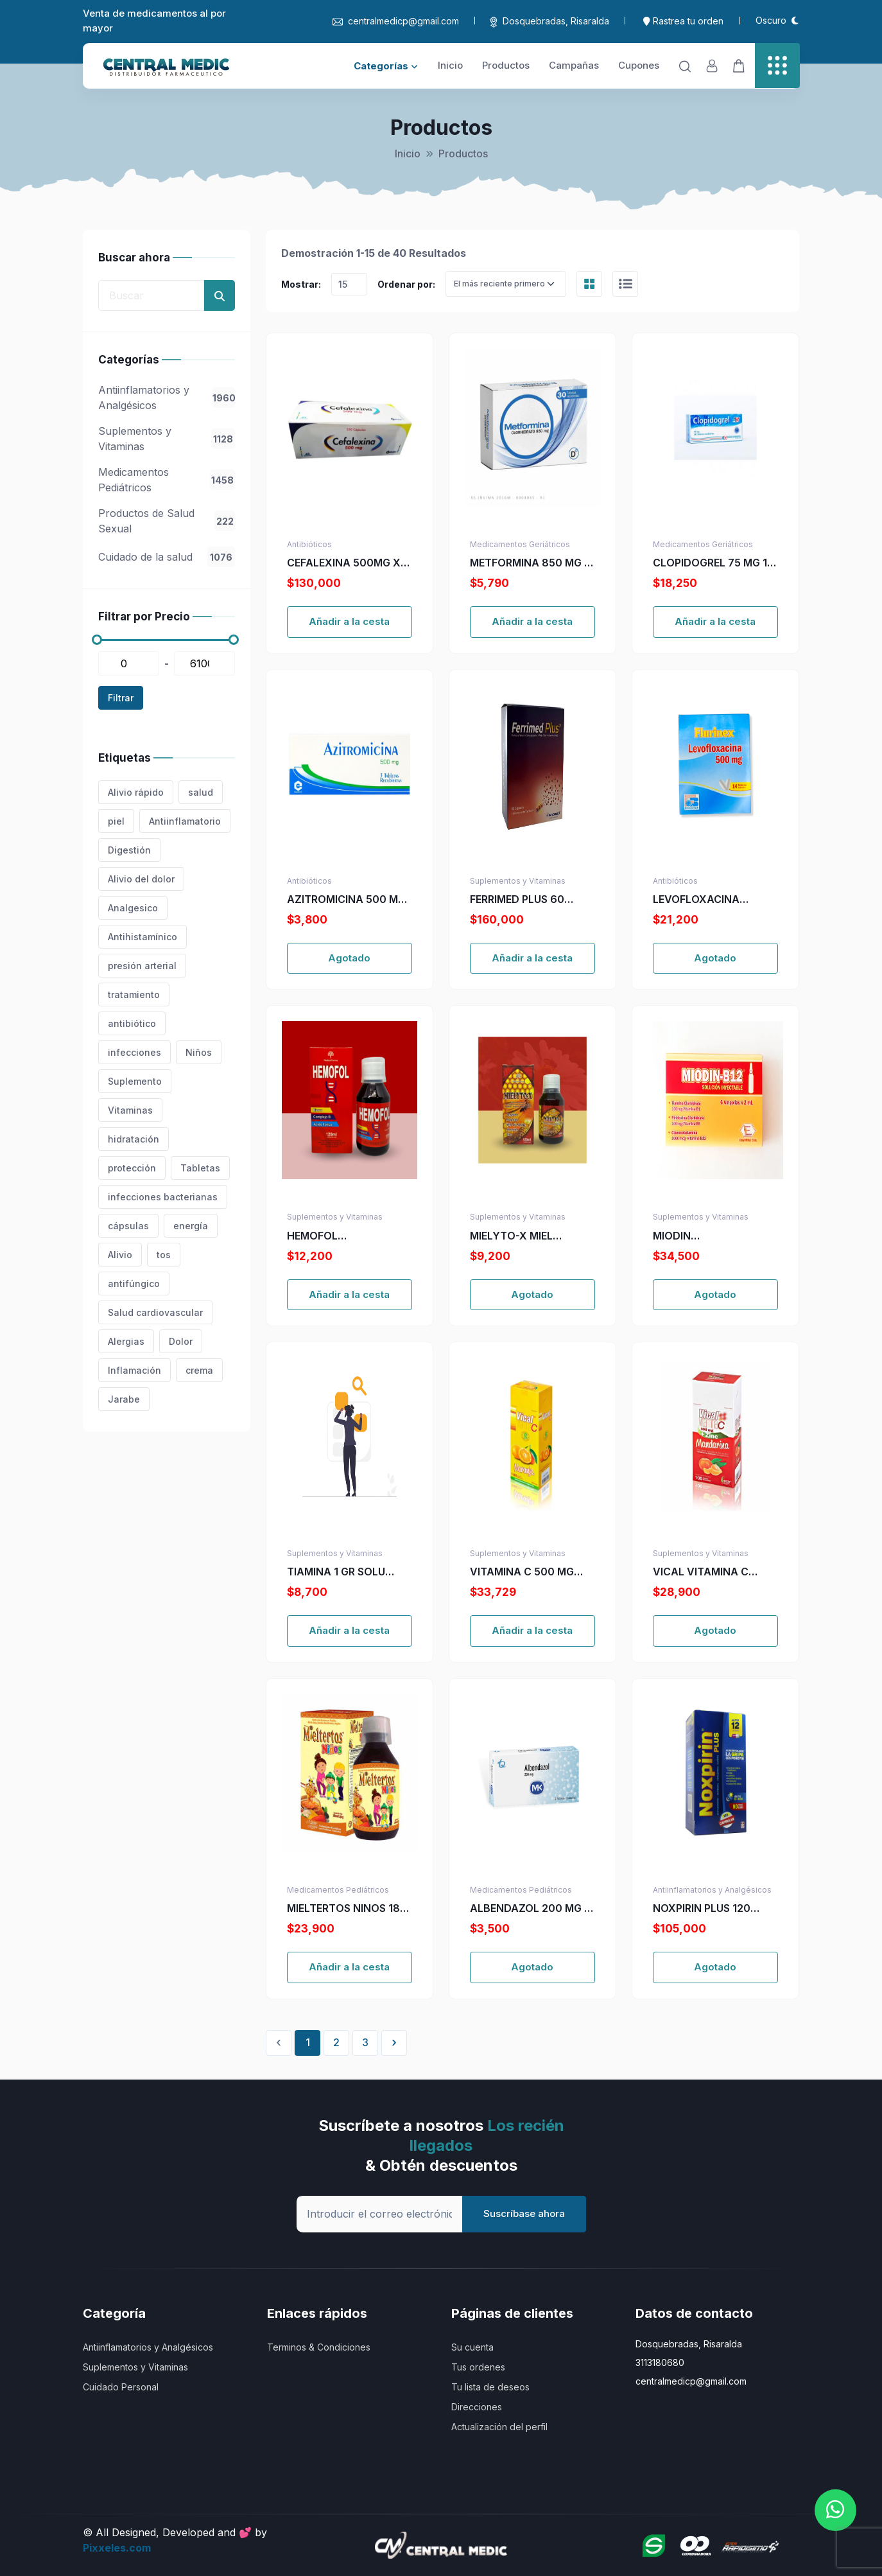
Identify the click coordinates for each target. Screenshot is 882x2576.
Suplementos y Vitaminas (166, 439)
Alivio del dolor (141, 878)
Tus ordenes (478, 2366)
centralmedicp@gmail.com (396, 20)
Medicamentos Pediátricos (166, 480)
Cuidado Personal (121, 2386)
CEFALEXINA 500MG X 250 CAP (344, 563)
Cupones (638, 65)
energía (190, 1225)
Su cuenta (472, 2347)
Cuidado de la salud (166, 557)
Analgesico (133, 907)
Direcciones (476, 2406)
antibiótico (132, 1023)
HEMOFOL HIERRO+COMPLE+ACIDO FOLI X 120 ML (349, 1236)
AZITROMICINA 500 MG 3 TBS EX (346, 900)
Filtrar (121, 697)
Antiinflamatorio (185, 821)
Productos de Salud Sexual (166, 521)
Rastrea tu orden (683, 20)
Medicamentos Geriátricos (520, 544)
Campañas (574, 65)
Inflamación (134, 1370)
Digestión (129, 850)
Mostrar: (301, 284)
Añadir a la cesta (349, 621)
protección (132, 1167)
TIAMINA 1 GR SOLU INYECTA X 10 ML (336, 1572)
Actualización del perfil (499, 2426)
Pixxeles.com (117, 2547)
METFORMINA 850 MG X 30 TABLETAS (531, 563)
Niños (199, 1052)
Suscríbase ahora (524, 2213)
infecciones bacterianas (163, 1196)
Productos (506, 65)
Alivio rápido (136, 792)
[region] (166, 460)
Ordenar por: (406, 284)
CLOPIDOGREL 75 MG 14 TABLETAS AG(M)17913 (713, 563)
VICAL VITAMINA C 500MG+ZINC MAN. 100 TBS (712, 1572)
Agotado (349, 958)
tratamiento (134, 994)
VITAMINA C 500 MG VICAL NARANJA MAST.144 (522, 1572)
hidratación (133, 1139)
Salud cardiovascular (155, 1312)
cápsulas (128, 1225)
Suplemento (135, 1081)
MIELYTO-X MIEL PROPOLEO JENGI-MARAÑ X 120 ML (516, 1236)
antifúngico (134, 1283)
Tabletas (200, 1167)
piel (116, 821)
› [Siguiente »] (394, 2042)
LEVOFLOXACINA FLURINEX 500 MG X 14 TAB (710, 900)
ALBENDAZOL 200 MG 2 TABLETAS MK (530, 1909)
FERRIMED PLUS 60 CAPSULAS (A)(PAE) (520, 900)
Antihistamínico (142, 936)
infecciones (134, 1052)
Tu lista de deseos (490, 2386)
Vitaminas (130, 1110)
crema (199, 1370)
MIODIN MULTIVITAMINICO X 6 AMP (709, 1236)
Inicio (450, 65)
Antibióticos (309, 544)
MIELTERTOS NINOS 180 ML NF (347, 1909)
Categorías (386, 66)
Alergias (126, 1341)
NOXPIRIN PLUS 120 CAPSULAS (701, 1909)
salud (200, 792)
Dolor (181, 1341)
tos (164, 1254)
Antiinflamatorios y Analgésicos (166, 397)
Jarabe (124, 1399)
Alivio (120, 1254)
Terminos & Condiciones (318, 2347)
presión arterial (142, 965)
